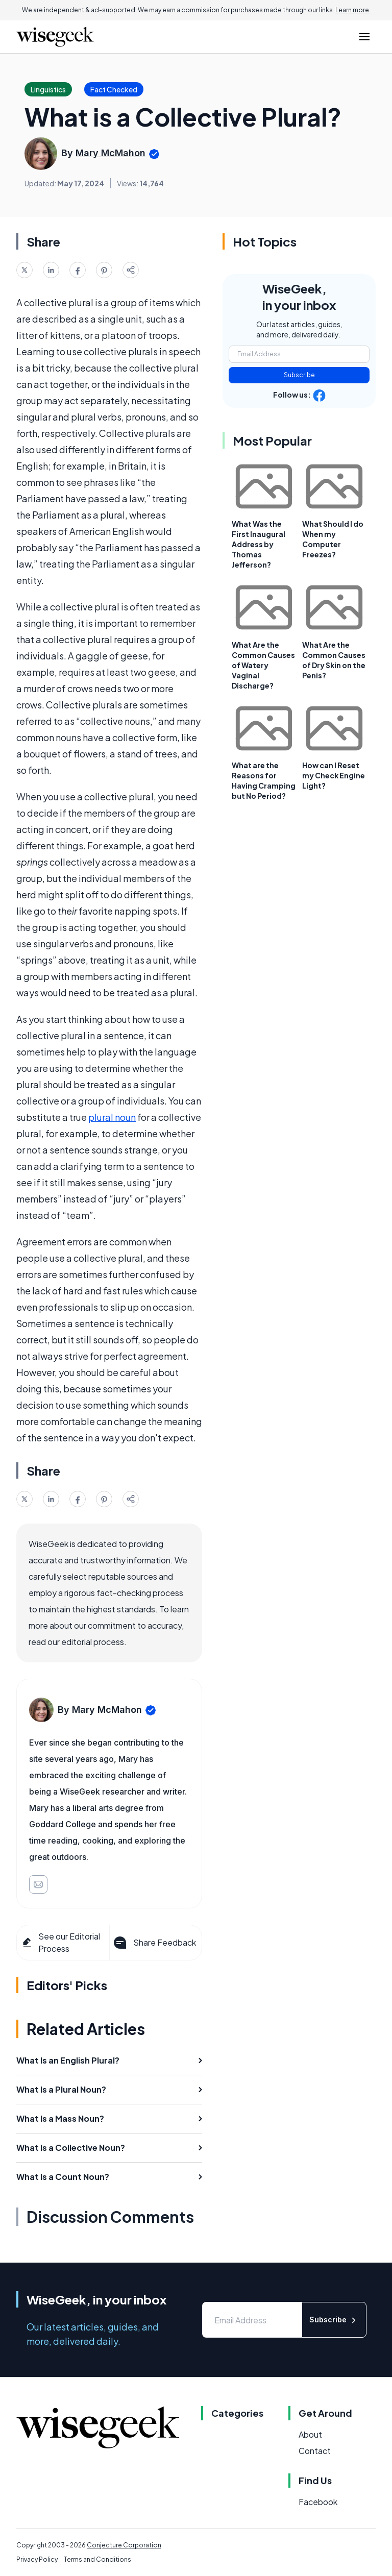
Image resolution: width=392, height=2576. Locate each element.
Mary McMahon (110, 153)
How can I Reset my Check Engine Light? (333, 775)
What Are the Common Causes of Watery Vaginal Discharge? (263, 665)
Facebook (318, 2501)
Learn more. (353, 10)
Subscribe (299, 375)
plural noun (112, 1117)
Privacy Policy (37, 2559)
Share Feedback (154, 1942)
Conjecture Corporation (124, 2545)
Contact (315, 2450)
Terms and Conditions (97, 2559)
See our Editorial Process (60, 1942)
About (310, 2434)
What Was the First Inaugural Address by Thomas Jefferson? (258, 544)
